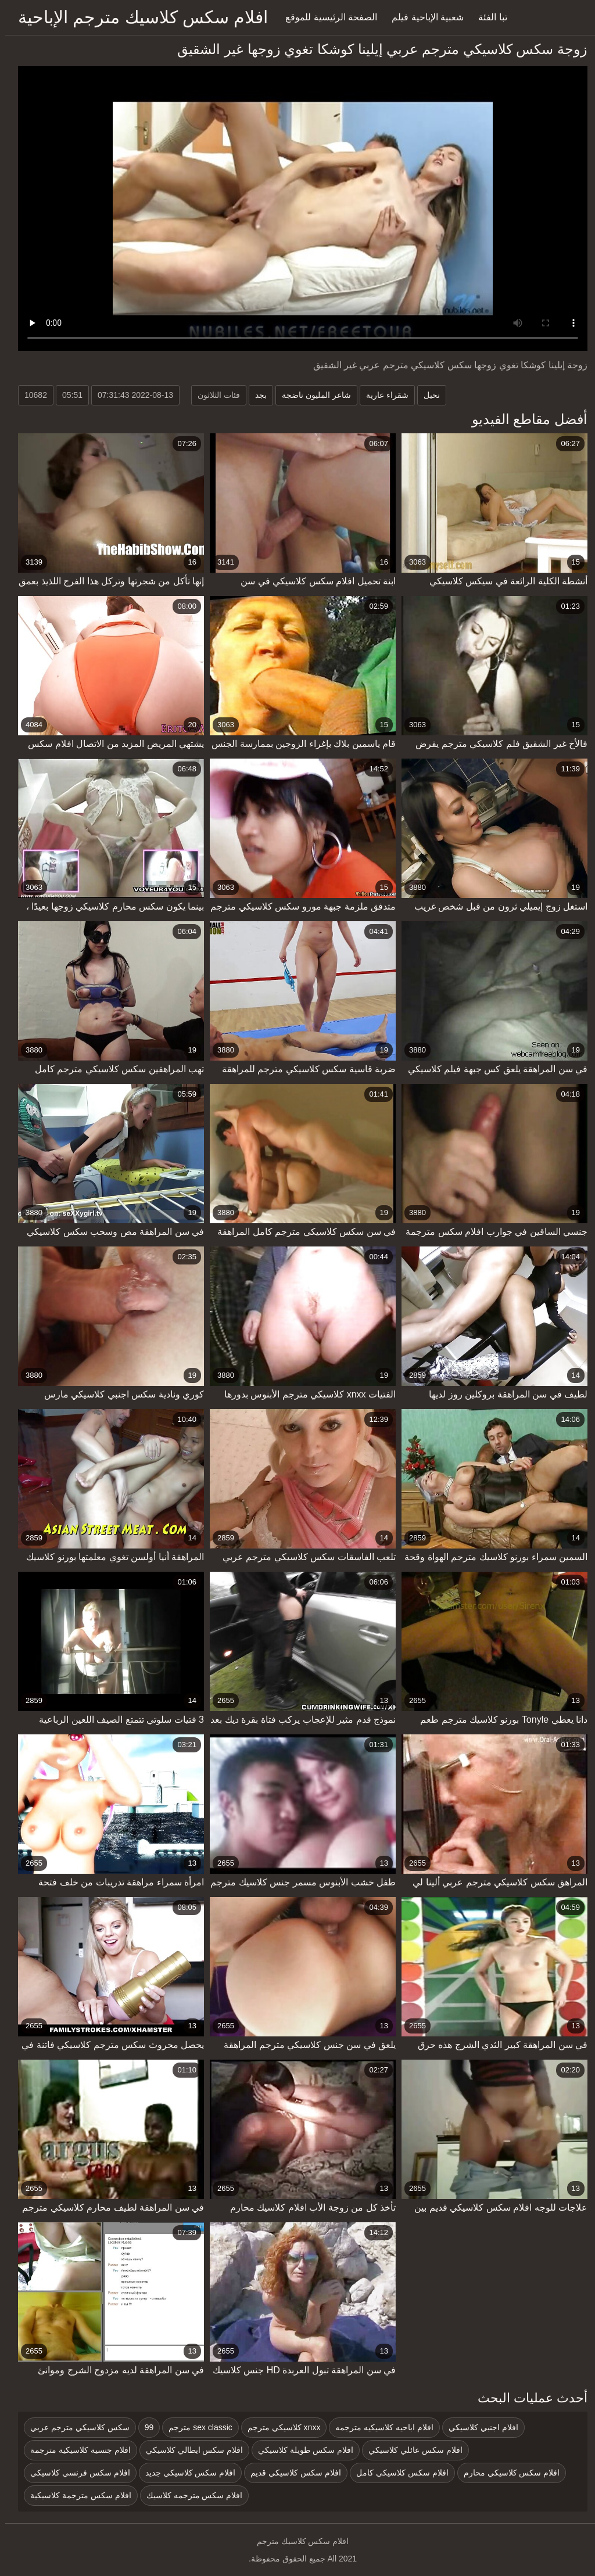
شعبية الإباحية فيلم (422, 17)
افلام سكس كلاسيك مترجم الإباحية (138, 17)
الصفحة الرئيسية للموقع (326, 17)
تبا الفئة (487, 17)
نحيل (426, 395)
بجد (255, 395)
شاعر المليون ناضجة (311, 395)
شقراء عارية (382, 395)
